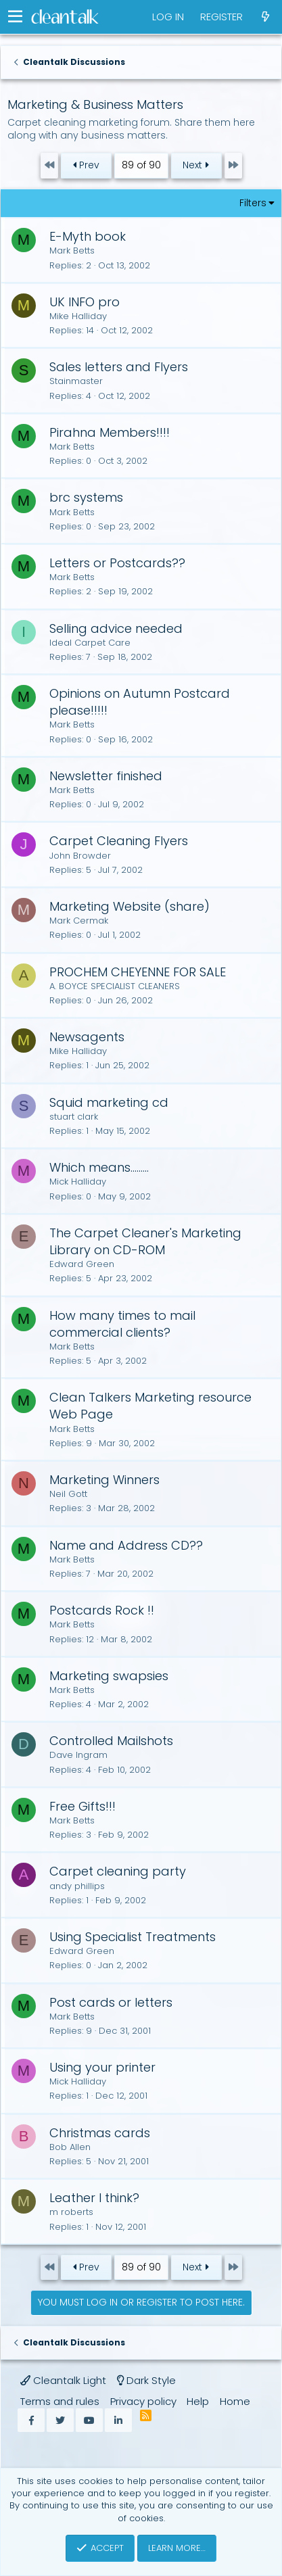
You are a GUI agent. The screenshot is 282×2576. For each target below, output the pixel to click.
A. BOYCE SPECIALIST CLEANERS (114, 986)
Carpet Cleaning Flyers (118, 840)
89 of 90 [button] (141, 165)
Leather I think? (94, 2197)
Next (196, 165)
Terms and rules (59, 2401)
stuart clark (73, 1116)
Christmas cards (99, 2132)
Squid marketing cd (108, 1102)
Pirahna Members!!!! (109, 432)
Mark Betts (72, 250)
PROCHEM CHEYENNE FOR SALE (137, 971)
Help (198, 2401)
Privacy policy (143, 2401)
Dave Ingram (78, 1754)
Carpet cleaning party (117, 1871)
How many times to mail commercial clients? (122, 1324)
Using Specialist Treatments (132, 1936)
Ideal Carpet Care (90, 642)
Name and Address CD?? (126, 1545)
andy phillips (77, 1886)
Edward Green (81, 1264)
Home (235, 2401)
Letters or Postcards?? (117, 562)
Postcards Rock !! (101, 1610)
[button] (15, 17)
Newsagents (86, 1036)
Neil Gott (68, 1493)
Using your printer (102, 2067)
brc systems (86, 497)
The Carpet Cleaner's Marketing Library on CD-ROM (145, 1241)
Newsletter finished (105, 775)
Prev (85, 165)
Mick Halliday (77, 1181)
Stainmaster (76, 381)
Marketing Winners (104, 1479)
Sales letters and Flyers (118, 366)
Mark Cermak (78, 920)
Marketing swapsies (108, 1675)
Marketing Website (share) (129, 906)
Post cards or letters (110, 2002)
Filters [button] (252, 203)
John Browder (80, 855)
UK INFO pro (84, 301)
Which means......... (99, 1167)
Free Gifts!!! (82, 1806)
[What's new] (265, 16)
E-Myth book (87, 236)
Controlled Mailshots (111, 1740)
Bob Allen (70, 2147)
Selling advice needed (116, 628)
